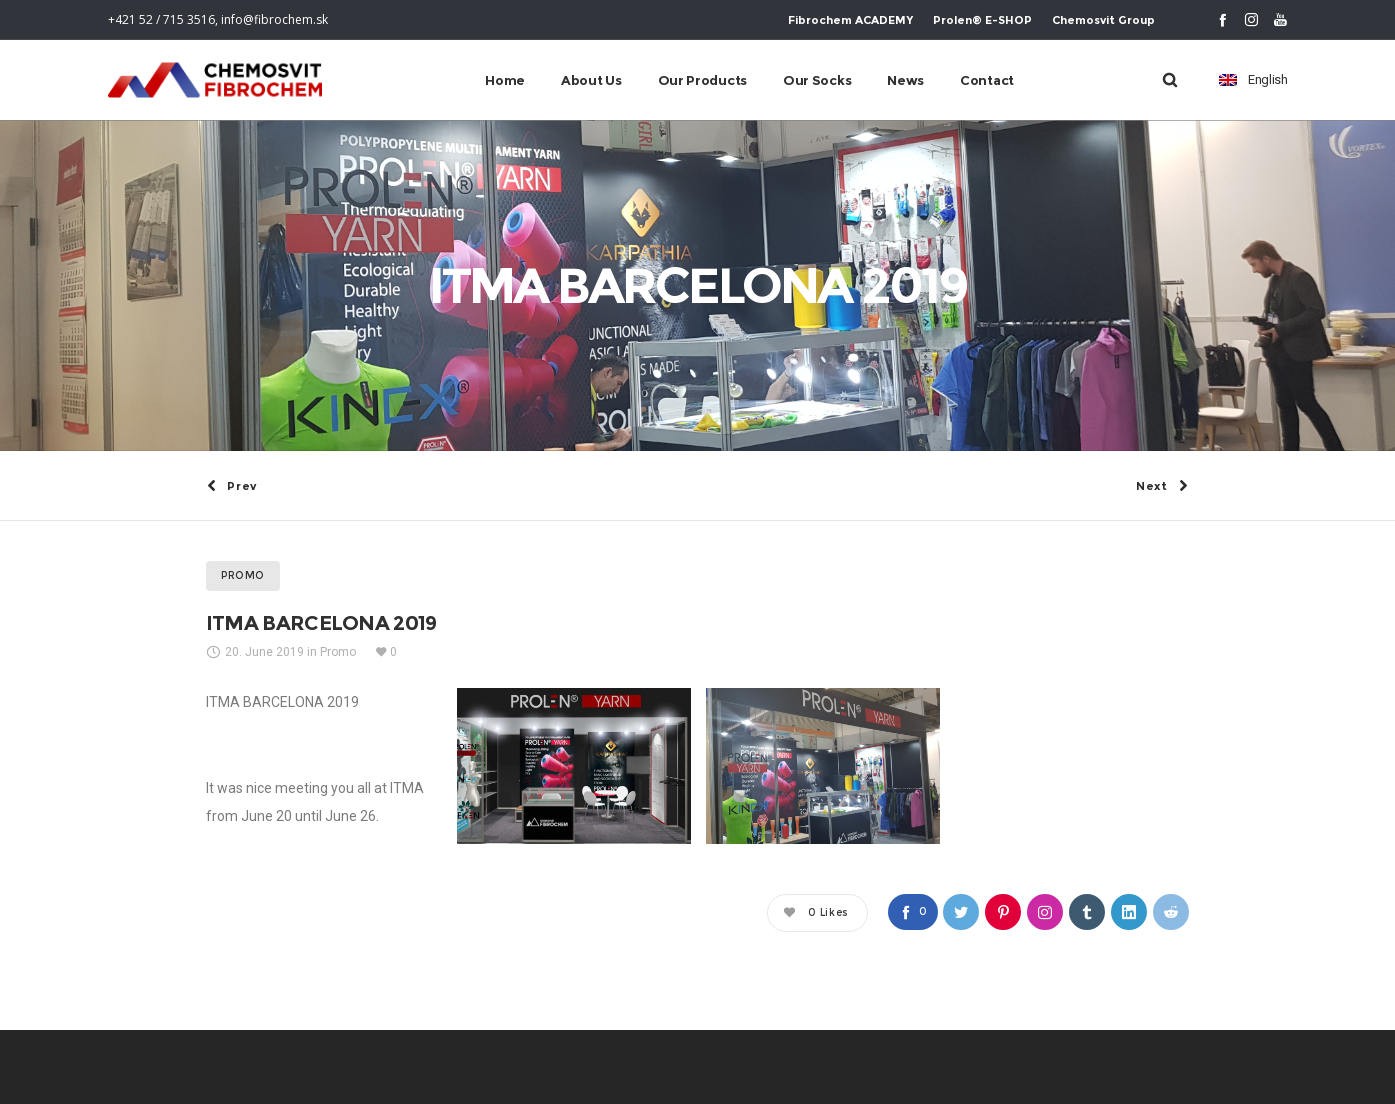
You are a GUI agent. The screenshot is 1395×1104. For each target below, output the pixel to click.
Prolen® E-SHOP (982, 20)
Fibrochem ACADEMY (850, 20)
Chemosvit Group (1103, 20)
